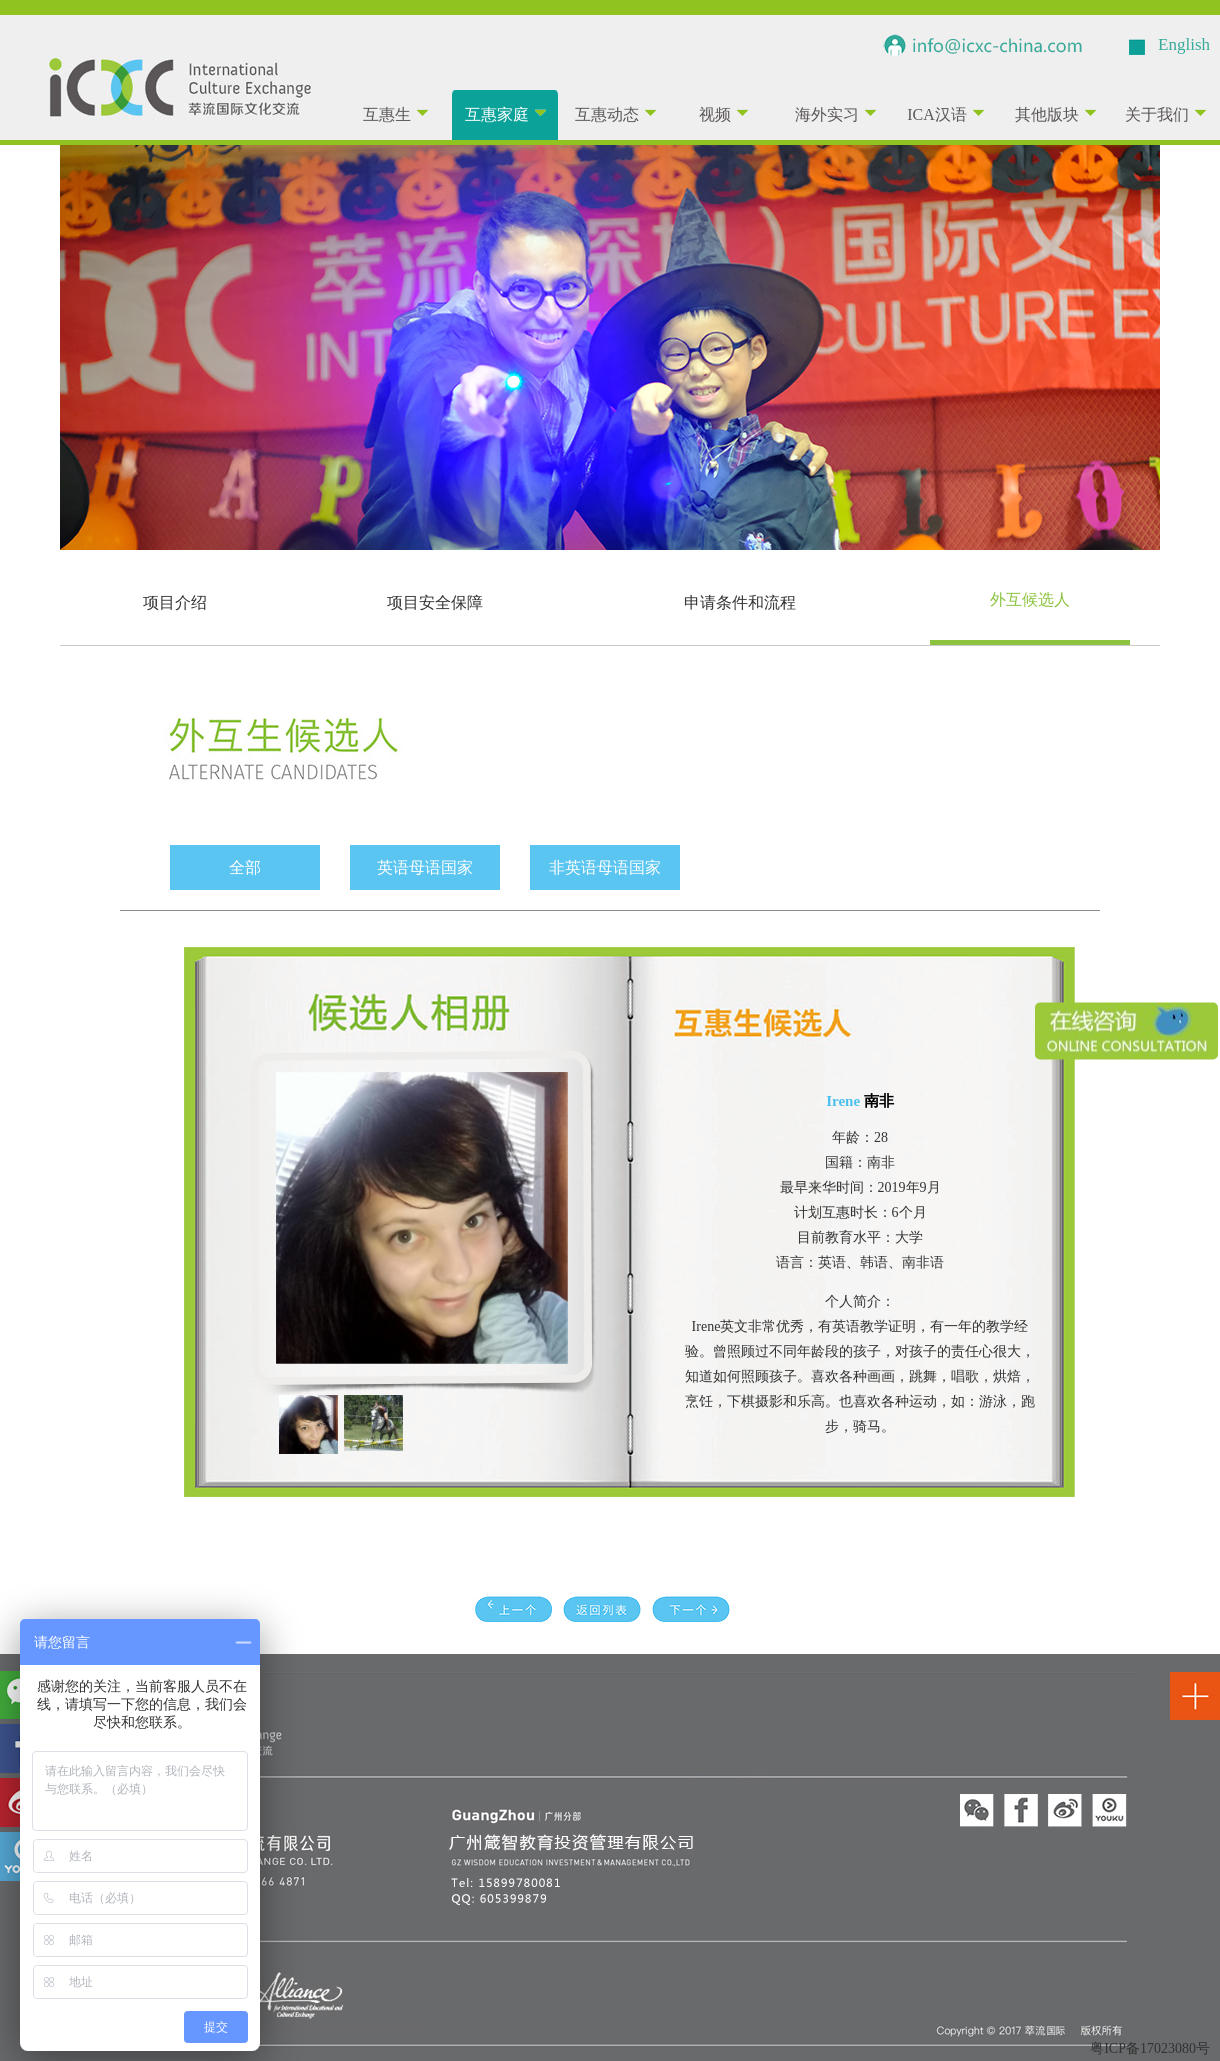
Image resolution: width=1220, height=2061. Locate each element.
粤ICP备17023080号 (1150, 2048)
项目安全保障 (435, 602)
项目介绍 (175, 602)
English (1184, 44)
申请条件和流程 (740, 602)
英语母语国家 (425, 867)
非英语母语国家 (605, 867)
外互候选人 (1030, 599)
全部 (245, 867)
